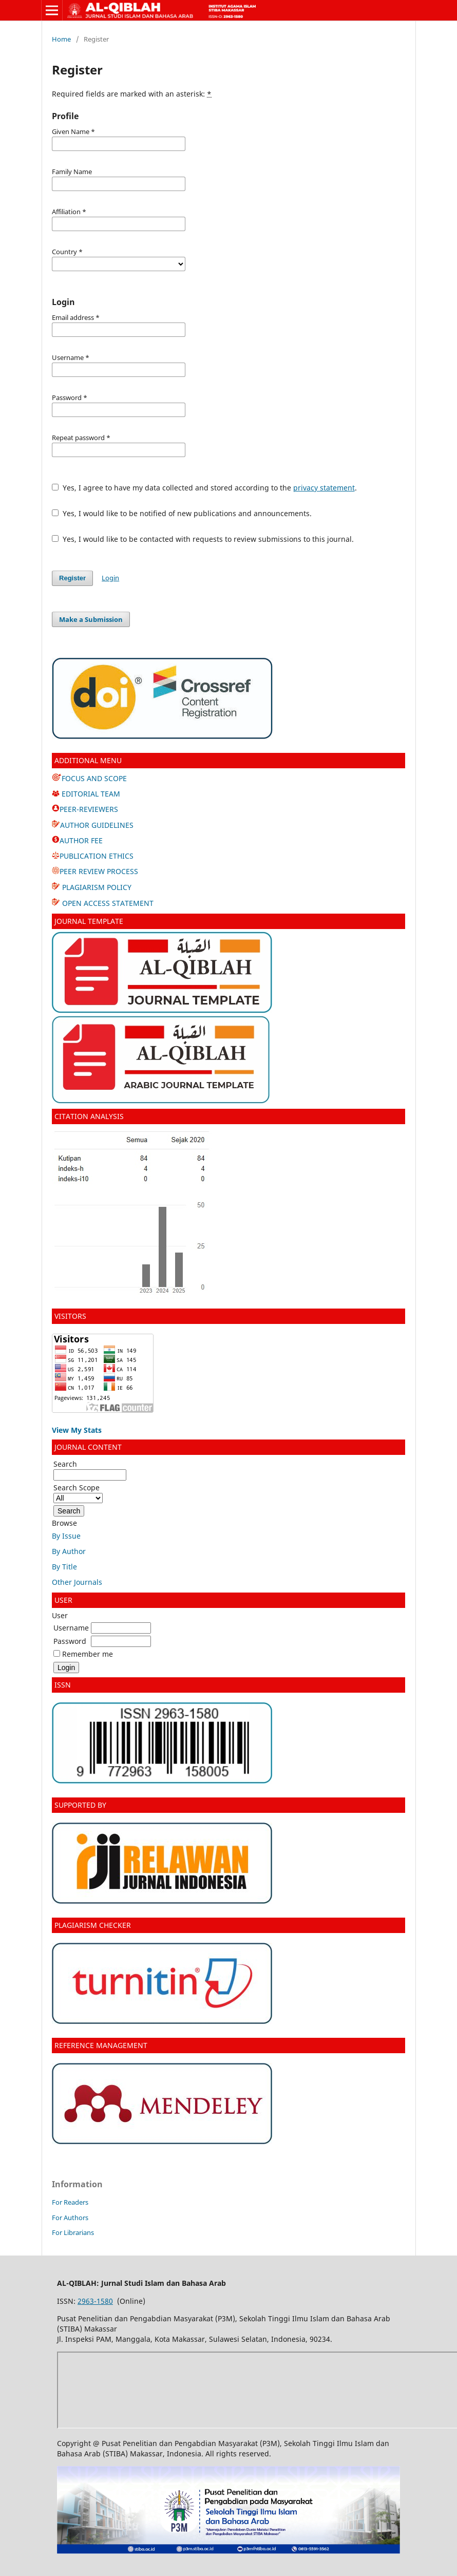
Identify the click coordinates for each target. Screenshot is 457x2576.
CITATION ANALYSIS (89, 1116)
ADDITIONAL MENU (88, 760)
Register (72, 578)
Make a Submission (91, 619)
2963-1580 (95, 2301)
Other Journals (77, 1582)
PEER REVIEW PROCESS (99, 871)
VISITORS (70, 1316)
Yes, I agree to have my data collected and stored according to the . (204, 488)
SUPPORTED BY (80, 1805)
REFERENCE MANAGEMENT (100, 2045)
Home (61, 39)
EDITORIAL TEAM (86, 794)
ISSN (62, 1685)
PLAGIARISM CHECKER (92, 1925)
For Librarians (73, 2232)
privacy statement (324, 488)
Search (89, 1469)
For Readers (70, 2202)
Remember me (87, 1654)
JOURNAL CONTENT (88, 1447)
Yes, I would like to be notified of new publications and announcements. (182, 513)
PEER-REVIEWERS (89, 809)
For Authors (70, 2217)
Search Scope (78, 1493)
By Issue (66, 1536)
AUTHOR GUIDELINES (97, 825)
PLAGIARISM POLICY (95, 887)
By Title (64, 1566)
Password (69, 1641)
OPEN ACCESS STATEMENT (107, 903)
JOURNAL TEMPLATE (89, 921)
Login (110, 577)
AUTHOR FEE (81, 840)
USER (63, 1600)
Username (71, 1628)
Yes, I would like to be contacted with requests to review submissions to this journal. (203, 539)
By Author (69, 1551)
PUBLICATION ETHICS (97, 856)
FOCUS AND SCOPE (89, 778)
